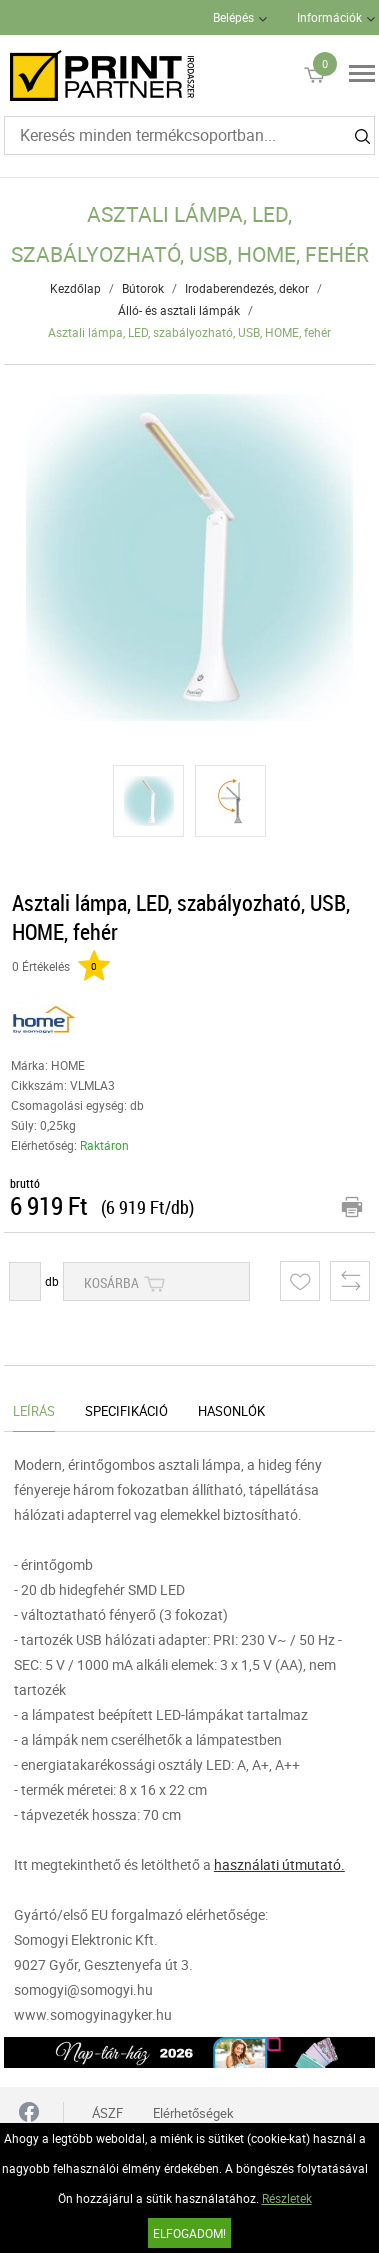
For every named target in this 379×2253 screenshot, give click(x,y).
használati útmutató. (279, 1864)
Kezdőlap (75, 288)
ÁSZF (107, 2113)
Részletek (287, 2198)
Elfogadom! (189, 2233)
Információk (329, 17)
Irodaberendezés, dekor (247, 288)
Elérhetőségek (193, 2113)
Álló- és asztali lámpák (179, 310)
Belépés (233, 17)
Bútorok (143, 288)
